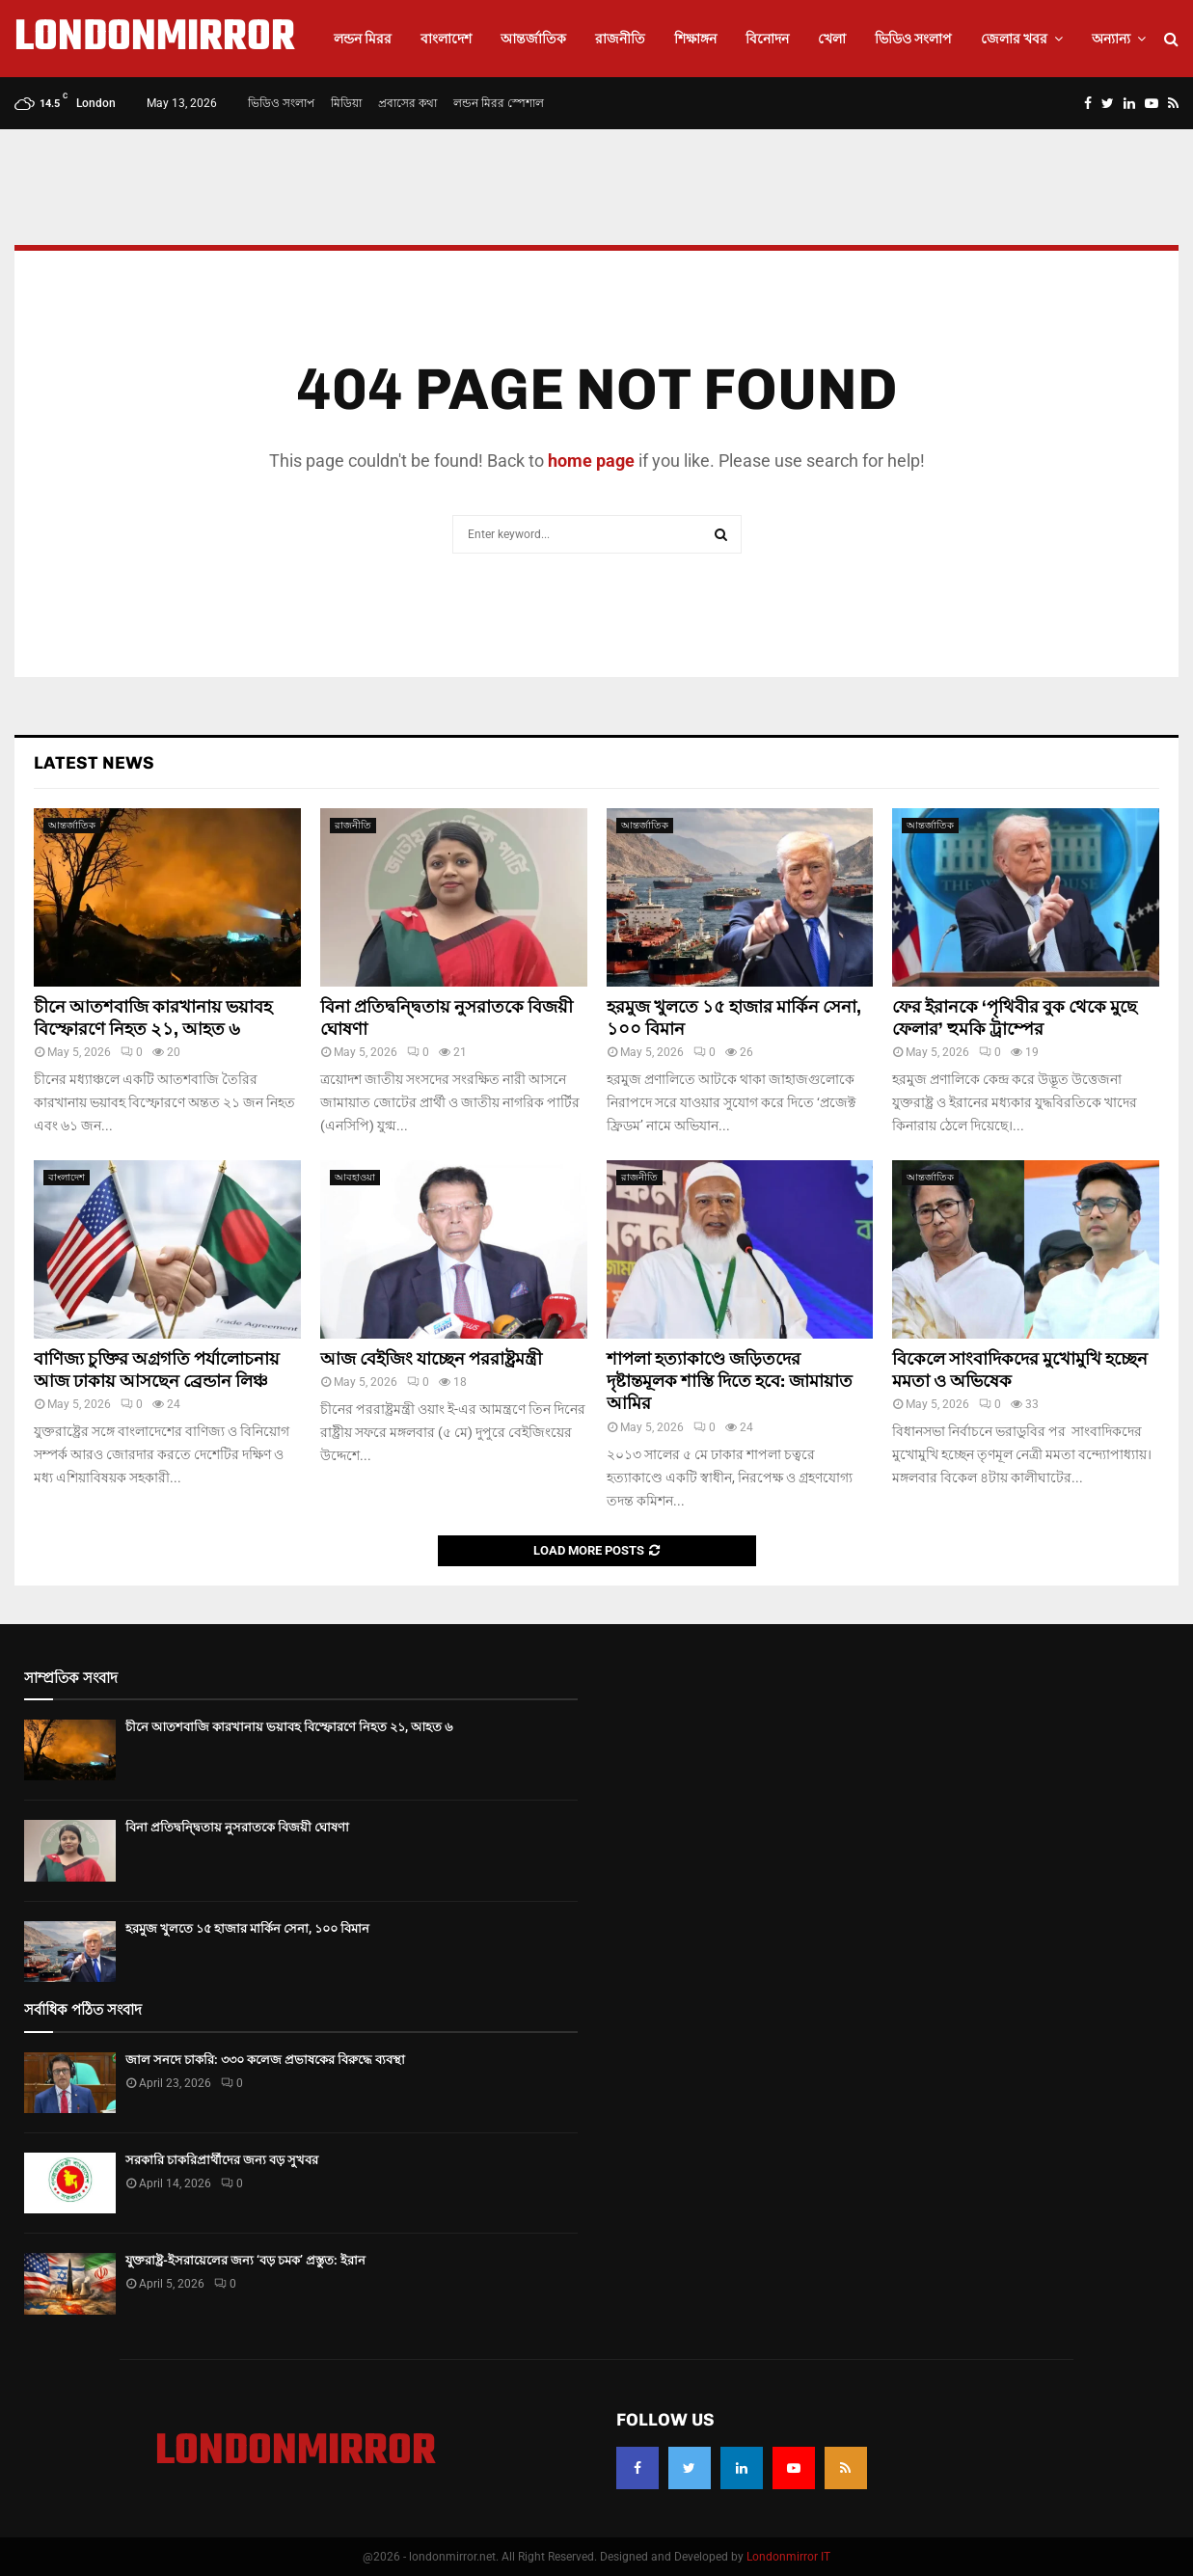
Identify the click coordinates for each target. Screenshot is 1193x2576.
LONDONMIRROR (154, 39)
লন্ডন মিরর (363, 38)
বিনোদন (767, 38)
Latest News (94, 762)
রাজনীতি (620, 38)
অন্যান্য (1111, 38)
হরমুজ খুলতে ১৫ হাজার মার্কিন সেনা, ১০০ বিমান (247, 1928)
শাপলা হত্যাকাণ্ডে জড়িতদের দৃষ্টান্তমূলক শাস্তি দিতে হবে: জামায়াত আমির (730, 1381)
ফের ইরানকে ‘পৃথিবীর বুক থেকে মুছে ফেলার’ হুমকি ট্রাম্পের (1014, 1018)
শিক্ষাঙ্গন (695, 38)
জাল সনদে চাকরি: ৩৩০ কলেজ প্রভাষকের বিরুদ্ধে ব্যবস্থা (265, 2059)
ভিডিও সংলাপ (913, 38)
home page (591, 460)
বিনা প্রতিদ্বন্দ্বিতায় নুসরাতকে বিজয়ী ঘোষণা (237, 1827)
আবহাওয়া (355, 1177)
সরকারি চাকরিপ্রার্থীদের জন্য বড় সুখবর (221, 2160)
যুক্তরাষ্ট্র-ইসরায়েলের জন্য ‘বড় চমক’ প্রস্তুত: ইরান (245, 2260)
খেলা (832, 38)
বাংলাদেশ (446, 38)
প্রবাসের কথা (407, 103)
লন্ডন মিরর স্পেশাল (498, 103)
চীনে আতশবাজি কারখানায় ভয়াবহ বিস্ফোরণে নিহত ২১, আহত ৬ (153, 1018)
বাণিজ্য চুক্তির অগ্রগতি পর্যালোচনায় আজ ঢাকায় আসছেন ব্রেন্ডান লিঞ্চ (157, 1370)
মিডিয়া (346, 103)
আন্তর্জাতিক (533, 38)
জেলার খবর (1014, 38)
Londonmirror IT (788, 2556)
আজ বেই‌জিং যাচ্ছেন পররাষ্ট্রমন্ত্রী (431, 1358)
